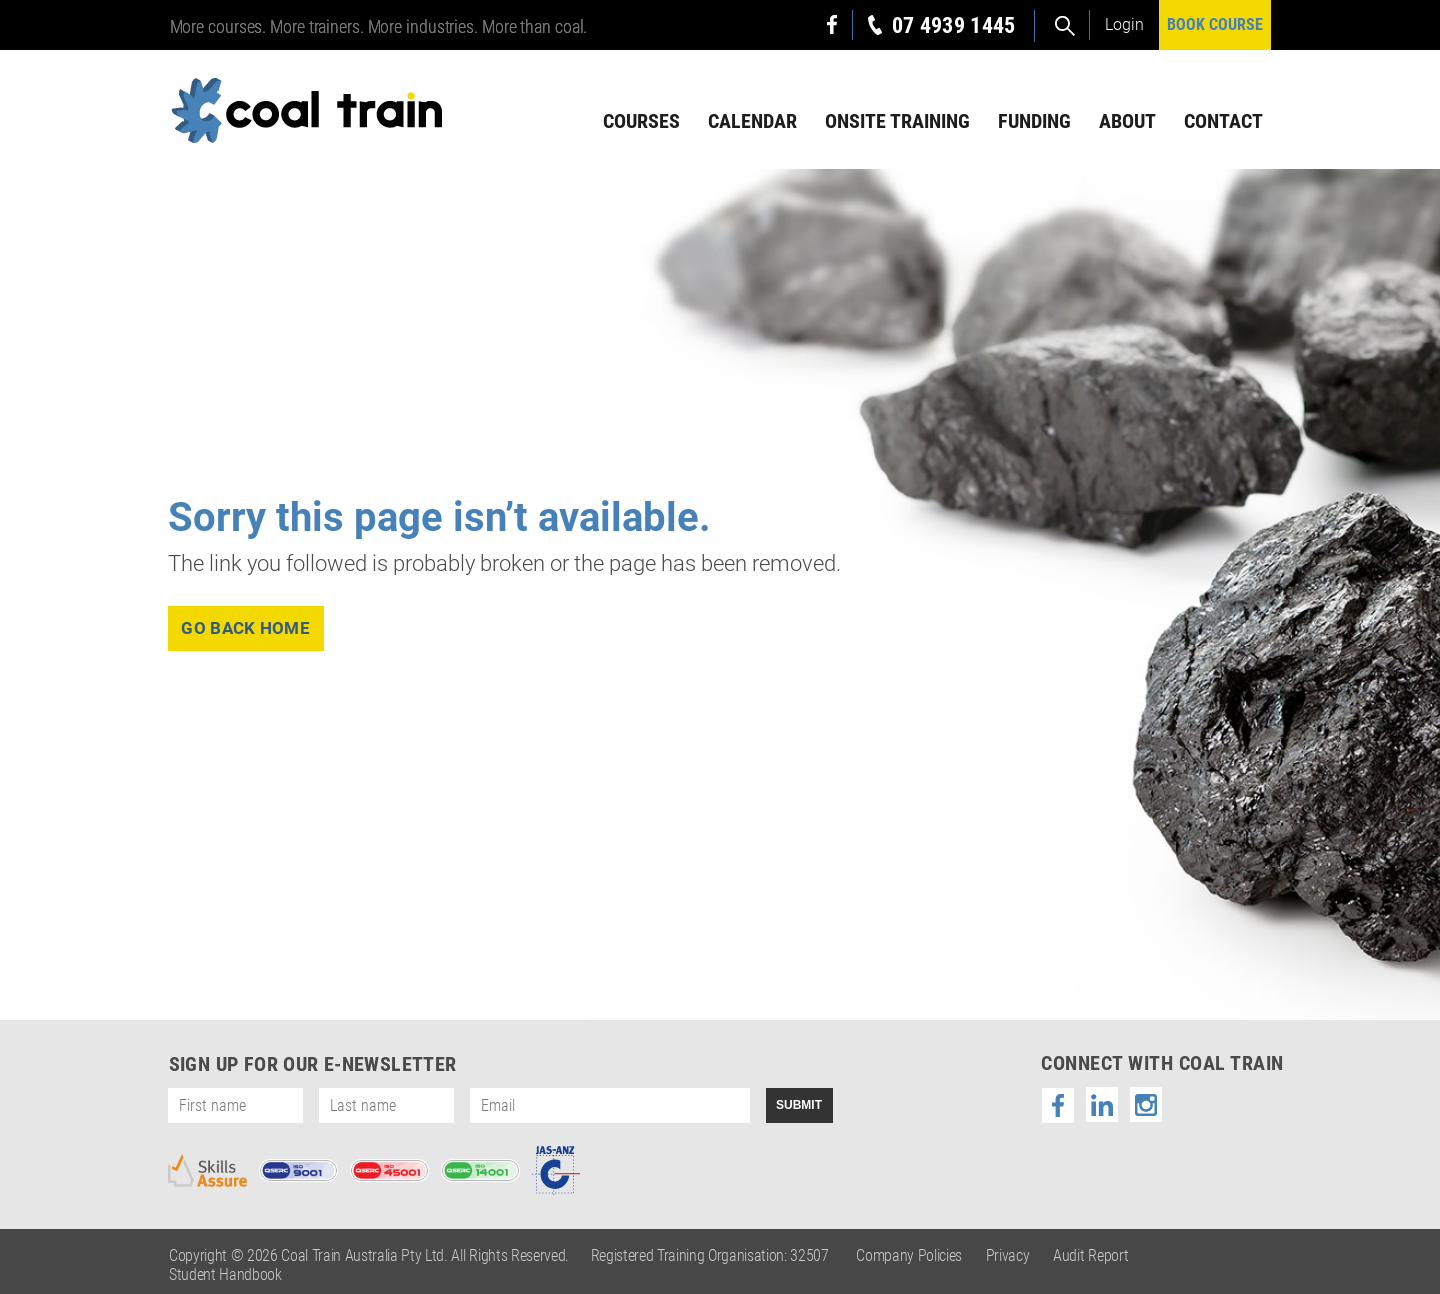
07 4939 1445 (954, 25)
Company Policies (909, 1255)
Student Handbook (225, 1274)
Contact (1223, 121)
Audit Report (1090, 1255)
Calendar (752, 121)
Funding (1034, 121)
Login (1124, 24)
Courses (641, 121)
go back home (246, 628)
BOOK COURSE (1215, 24)
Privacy (1008, 1255)
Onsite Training (897, 121)
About (1127, 121)
